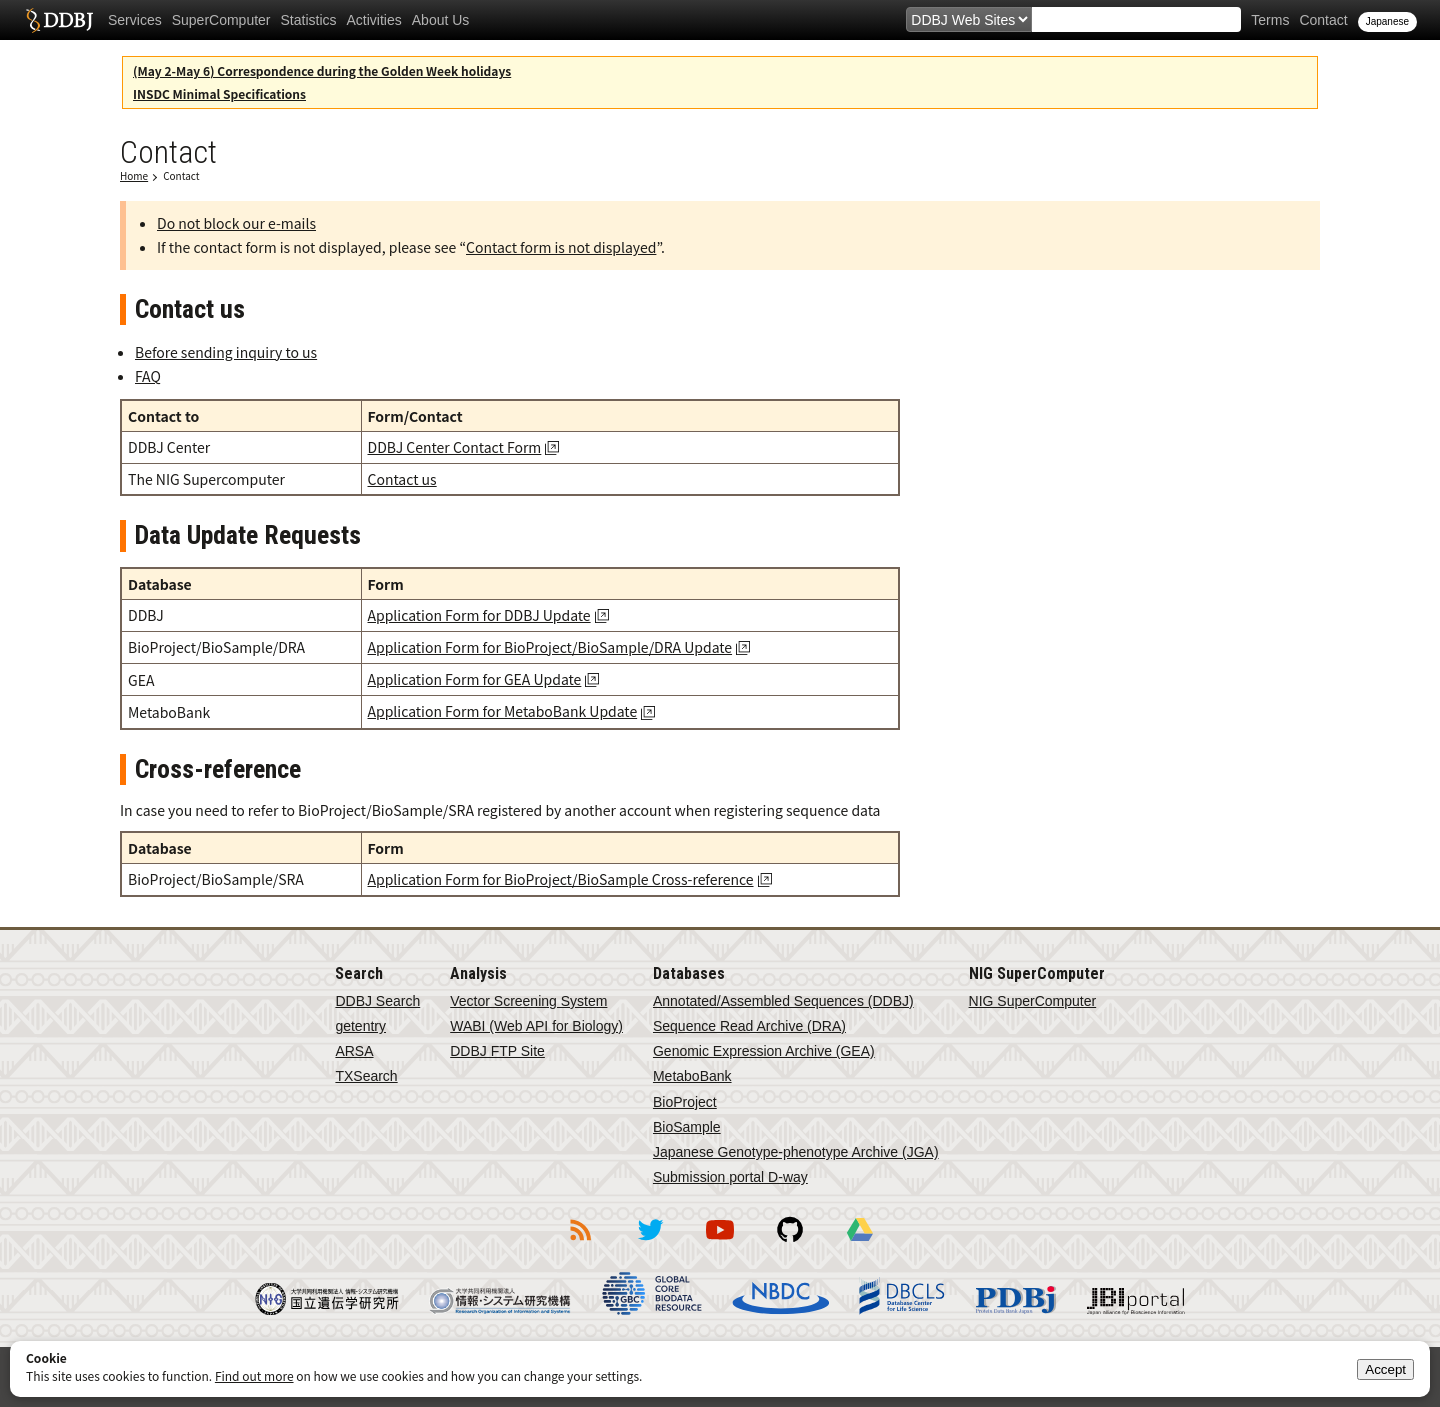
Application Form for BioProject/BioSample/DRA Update (550, 647)
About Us (441, 20)
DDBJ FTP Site (497, 1051)
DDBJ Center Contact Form (455, 447)
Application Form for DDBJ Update (479, 615)
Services (135, 20)
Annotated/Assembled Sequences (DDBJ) (783, 1001)
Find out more (254, 1375)
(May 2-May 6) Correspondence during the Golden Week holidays (322, 70)
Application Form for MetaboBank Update (503, 711)
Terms (1270, 20)
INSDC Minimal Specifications (219, 93)
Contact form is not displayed (561, 247)
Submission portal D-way (730, 1177)
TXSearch (366, 1076)
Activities (374, 20)
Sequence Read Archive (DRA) (749, 1026)
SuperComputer (221, 20)
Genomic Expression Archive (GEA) (764, 1051)
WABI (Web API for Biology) (536, 1026)
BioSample (687, 1127)
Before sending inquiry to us (226, 352)
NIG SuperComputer (1033, 1001)
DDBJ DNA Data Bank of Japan (59, 20)
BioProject (685, 1102)
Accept (1385, 1369)
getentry (360, 1026)
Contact (1323, 20)
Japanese (1387, 21)
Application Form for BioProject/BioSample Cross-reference (561, 879)
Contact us (402, 479)
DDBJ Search (377, 1001)
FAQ (148, 376)
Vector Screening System (528, 1001)
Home (134, 175)
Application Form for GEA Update (475, 679)
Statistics (309, 20)
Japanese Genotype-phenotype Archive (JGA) (796, 1152)
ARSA (354, 1051)
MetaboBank (692, 1076)
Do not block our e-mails (236, 223)
